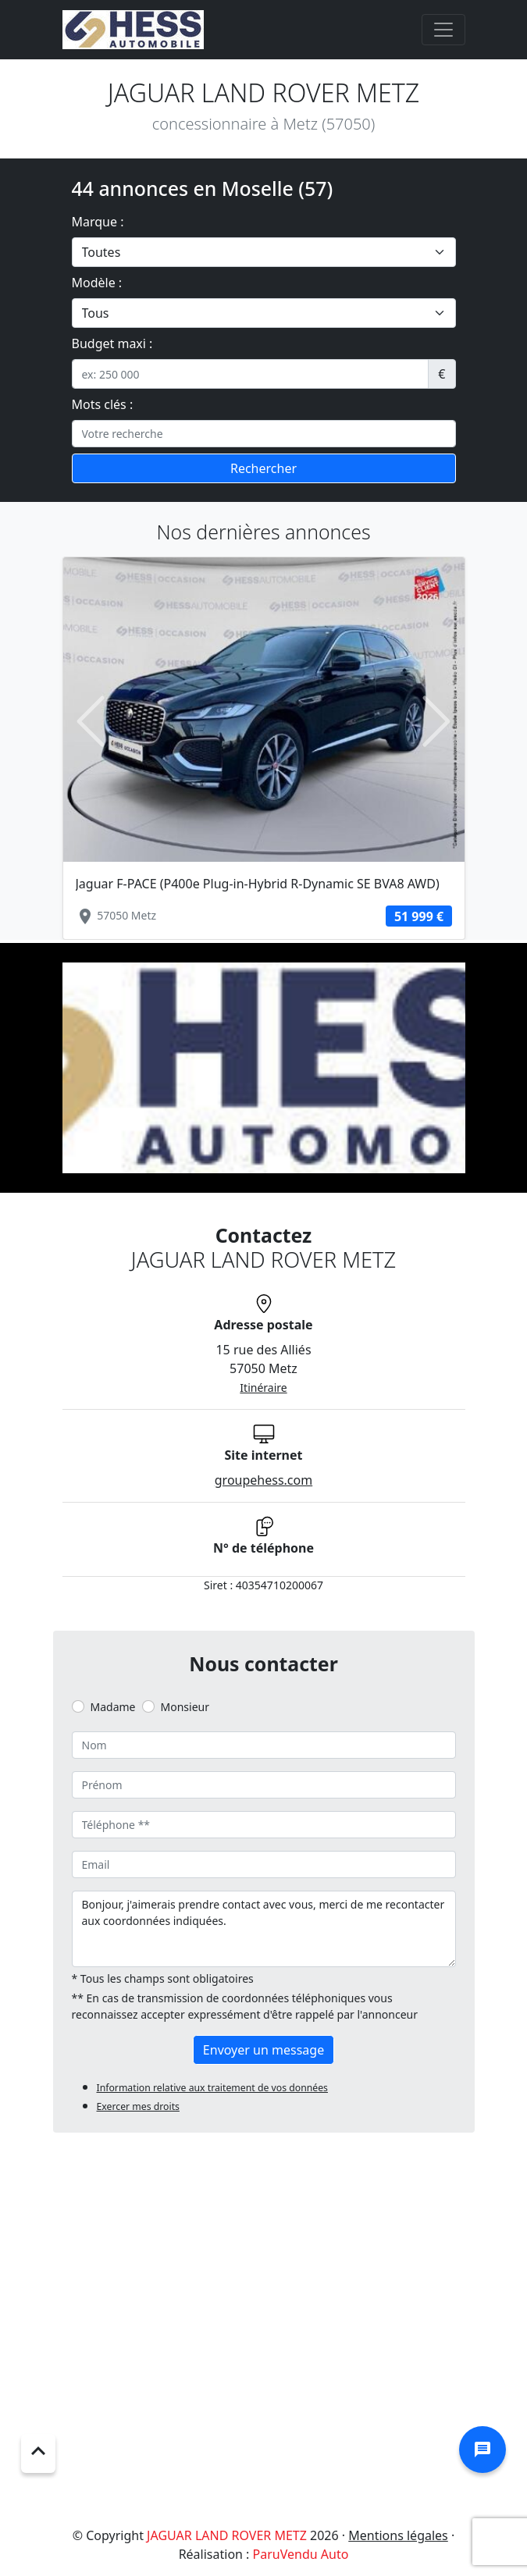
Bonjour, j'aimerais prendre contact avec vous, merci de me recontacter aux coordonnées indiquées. (264, 1929)
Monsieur (185, 1706)
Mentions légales (398, 2535)
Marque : (98, 221)
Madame (113, 1706)
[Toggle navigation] (443, 29)
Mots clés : (103, 404)
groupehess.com (263, 1480)
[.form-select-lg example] (264, 252)
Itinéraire (263, 1387)
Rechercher (263, 468)
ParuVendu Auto (301, 2554)
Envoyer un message (263, 2049)
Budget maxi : (112, 343)
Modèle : (97, 282)
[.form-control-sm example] (250, 374)
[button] (91, 721)
